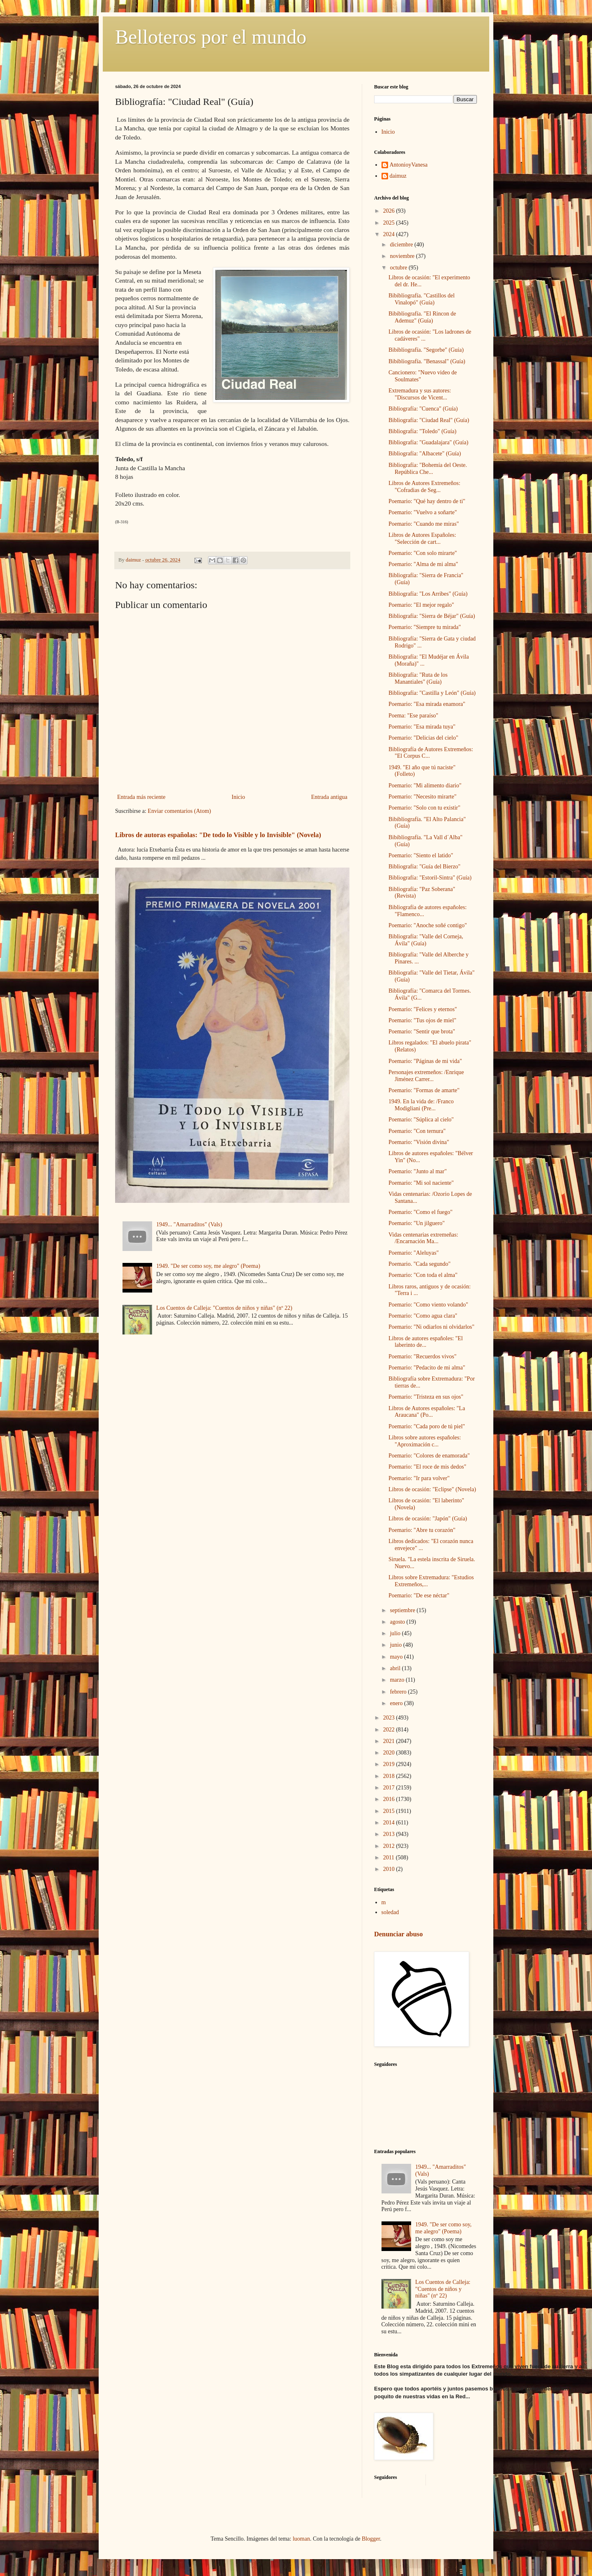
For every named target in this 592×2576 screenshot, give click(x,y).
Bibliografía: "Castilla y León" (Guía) (432, 693)
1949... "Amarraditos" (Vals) (189, 1224)
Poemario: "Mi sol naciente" (421, 1183)
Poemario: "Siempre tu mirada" (424, 627)
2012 (389, 1846)
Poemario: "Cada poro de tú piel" (426, 1426)
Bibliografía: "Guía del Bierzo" (424, 866)
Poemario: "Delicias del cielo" (423, 738)
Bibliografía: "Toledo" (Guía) (422, 431)
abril (396, 1668)
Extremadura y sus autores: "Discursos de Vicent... (419, 394)
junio (396, 1645)
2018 (389, 1776)
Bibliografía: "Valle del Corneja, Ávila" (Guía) (425, 940)
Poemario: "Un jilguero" (416, 1223)
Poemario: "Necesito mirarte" (422, 797)
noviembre (403, 256)
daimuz (398, 176)
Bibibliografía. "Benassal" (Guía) (426, 361)
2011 (389, 1857)
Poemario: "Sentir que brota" (421, 1031)
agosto (398, 1622)
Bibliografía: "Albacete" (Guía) (424, 453)
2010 (389, 1869)
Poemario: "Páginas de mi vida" (425, 1061)
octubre (399, 268)
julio (396, 1633)
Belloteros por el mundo (210, 37)
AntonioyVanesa (409, 165)
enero (397, 1703)
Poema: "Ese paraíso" (413, 715)
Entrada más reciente (141, 797)
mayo (397, 1657)
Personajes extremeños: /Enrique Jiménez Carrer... (426, 1075)
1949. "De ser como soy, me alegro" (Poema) (208, 1266)
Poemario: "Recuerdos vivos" (422, 1356)
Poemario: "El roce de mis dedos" (427, 1467)
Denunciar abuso (398, 1934)
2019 (389, 1764)
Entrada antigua (329, 797)
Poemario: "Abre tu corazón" (422, 1530)
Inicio (238, 797)
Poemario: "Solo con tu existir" (424, 808)
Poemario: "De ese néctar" (418, 1595)
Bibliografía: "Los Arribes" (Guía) (427, 594)
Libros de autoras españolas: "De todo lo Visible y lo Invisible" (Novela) (218, 835)
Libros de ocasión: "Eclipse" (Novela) (432, 1489)
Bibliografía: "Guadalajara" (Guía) (428, 442)
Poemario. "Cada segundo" (419, 1264)
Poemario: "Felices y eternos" (422, 1009)
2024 (389, 234)
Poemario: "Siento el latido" (420, 855)
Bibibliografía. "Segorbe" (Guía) (426, 350)
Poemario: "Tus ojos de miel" (422, 1020)
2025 (389, 223)
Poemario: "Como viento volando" (428, 1305)
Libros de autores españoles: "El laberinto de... (425, 1341)
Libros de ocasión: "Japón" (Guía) (427, 1518)
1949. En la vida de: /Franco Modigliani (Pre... (421, 1105)
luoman (301, 2539)
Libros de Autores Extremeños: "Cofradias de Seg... (424, 486)
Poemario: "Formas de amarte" (424, 1090)
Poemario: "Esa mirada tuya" (422, 727)
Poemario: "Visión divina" (418, 1142)
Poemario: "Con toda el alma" (423, 1275)
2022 (389, 1730)
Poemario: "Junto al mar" (417, 1171)
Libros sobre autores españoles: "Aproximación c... (424, 1441)
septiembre (403, 1610)
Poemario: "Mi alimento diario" (424, 785)
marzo (397, 1680)
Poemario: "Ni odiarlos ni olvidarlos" (431, 1327)
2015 (389, 1811)
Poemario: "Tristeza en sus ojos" (425, 1397)
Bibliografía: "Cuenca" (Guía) (423, 409)
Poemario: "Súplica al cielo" (421, 1119)
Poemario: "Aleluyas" (413, 1253)
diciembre (402, 244)
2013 (389, 1834)
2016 (389, 1799)
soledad (390, 1912)
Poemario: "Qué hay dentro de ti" (426, 501)
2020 (389, 1753)
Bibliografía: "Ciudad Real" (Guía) (428, 420)
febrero (399, 1692)
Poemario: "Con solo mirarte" (422, 553)
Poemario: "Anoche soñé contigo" (427, 925)
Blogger (371, 2539)
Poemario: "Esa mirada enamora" (426, 704)
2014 (389, 1822)
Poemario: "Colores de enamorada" (429, 1456)
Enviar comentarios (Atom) (179, 811)
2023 (389, 1718)
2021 (389, 1741)
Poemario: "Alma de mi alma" (423, 564)
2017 (389, 1788)
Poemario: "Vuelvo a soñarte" (422, 512)
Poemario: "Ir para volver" (419, 1478)
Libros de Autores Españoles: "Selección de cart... (422, 538)
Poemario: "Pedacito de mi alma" (426, 1368)
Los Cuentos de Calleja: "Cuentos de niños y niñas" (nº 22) (224, 1308)
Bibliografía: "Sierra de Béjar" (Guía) (431, 616)
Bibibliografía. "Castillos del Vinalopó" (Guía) (421, 299)
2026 (389, 211)
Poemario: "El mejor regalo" (421, 605)
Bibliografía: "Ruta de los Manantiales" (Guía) (418, 678)
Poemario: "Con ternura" (417, 1131)
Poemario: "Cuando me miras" (423, 524)
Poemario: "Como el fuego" (420, 1212)
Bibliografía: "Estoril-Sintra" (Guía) (430, 878)
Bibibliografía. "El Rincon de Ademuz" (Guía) (422, 317)
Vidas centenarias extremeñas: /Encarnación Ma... (423, 1238)
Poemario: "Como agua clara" (422, 1316)
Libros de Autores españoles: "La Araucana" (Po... (426, 1411)
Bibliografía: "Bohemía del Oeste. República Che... (427, 468)
